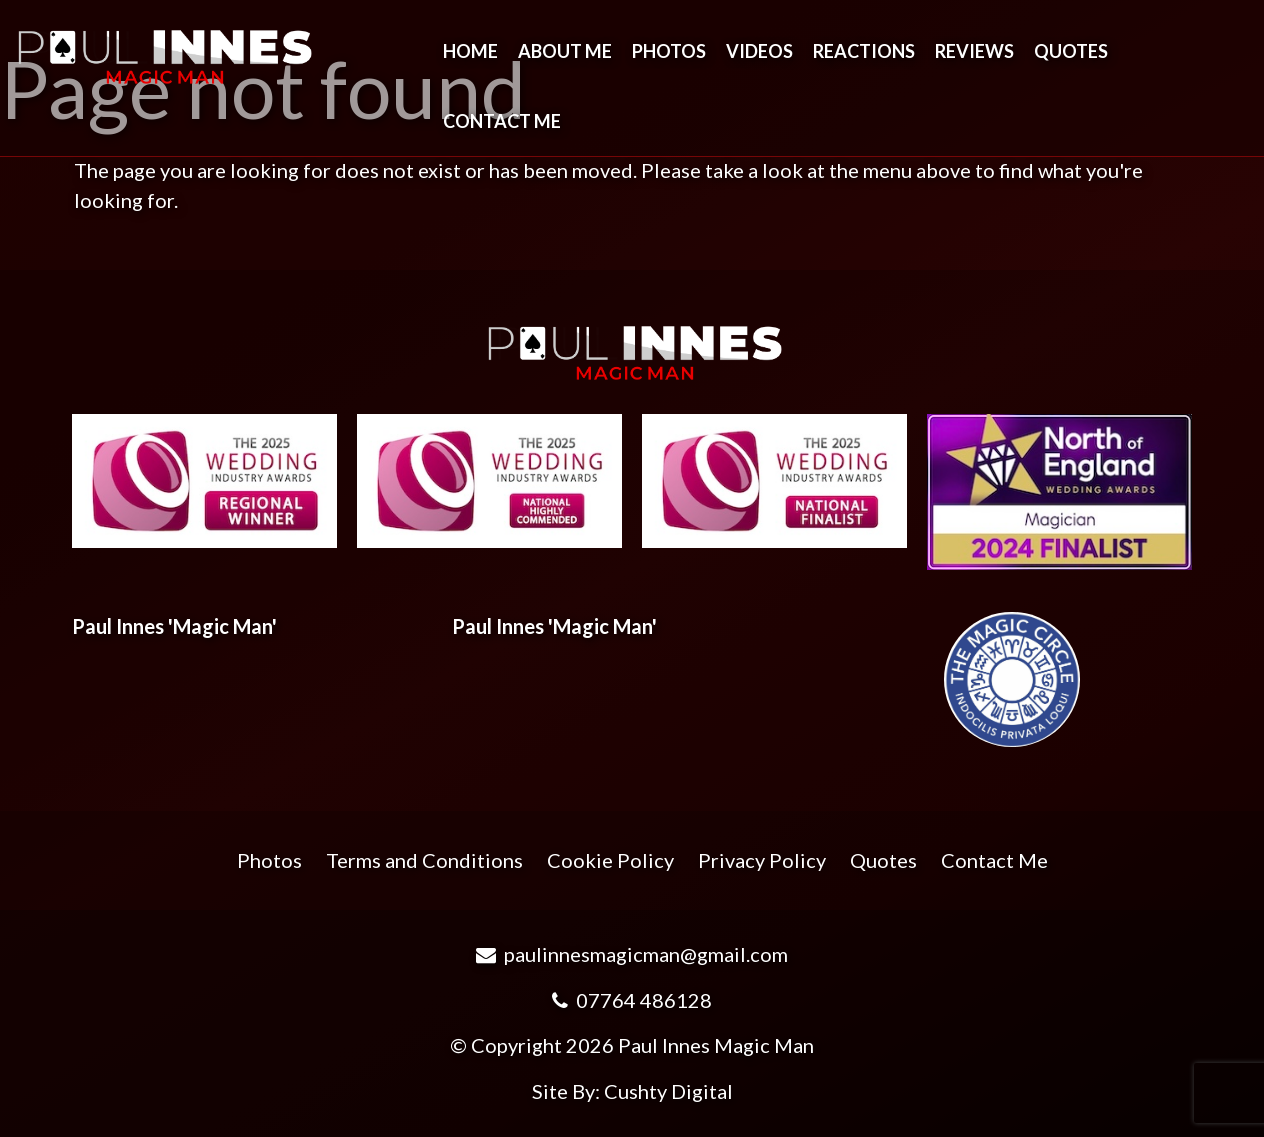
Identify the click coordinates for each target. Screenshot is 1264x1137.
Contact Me (502, 121)
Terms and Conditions (424, 860)
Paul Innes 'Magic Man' (174, 626)
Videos (759, 51)
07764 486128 (632, 1000)
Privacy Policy (762, 860)
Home (470, 51)
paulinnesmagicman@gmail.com (632, 954)
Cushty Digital (668, 1091)
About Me (565, 51)
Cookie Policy (610, 860)
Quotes (1071, 51)
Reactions (864, 51)
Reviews (974, 51)
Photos (669, 51)
